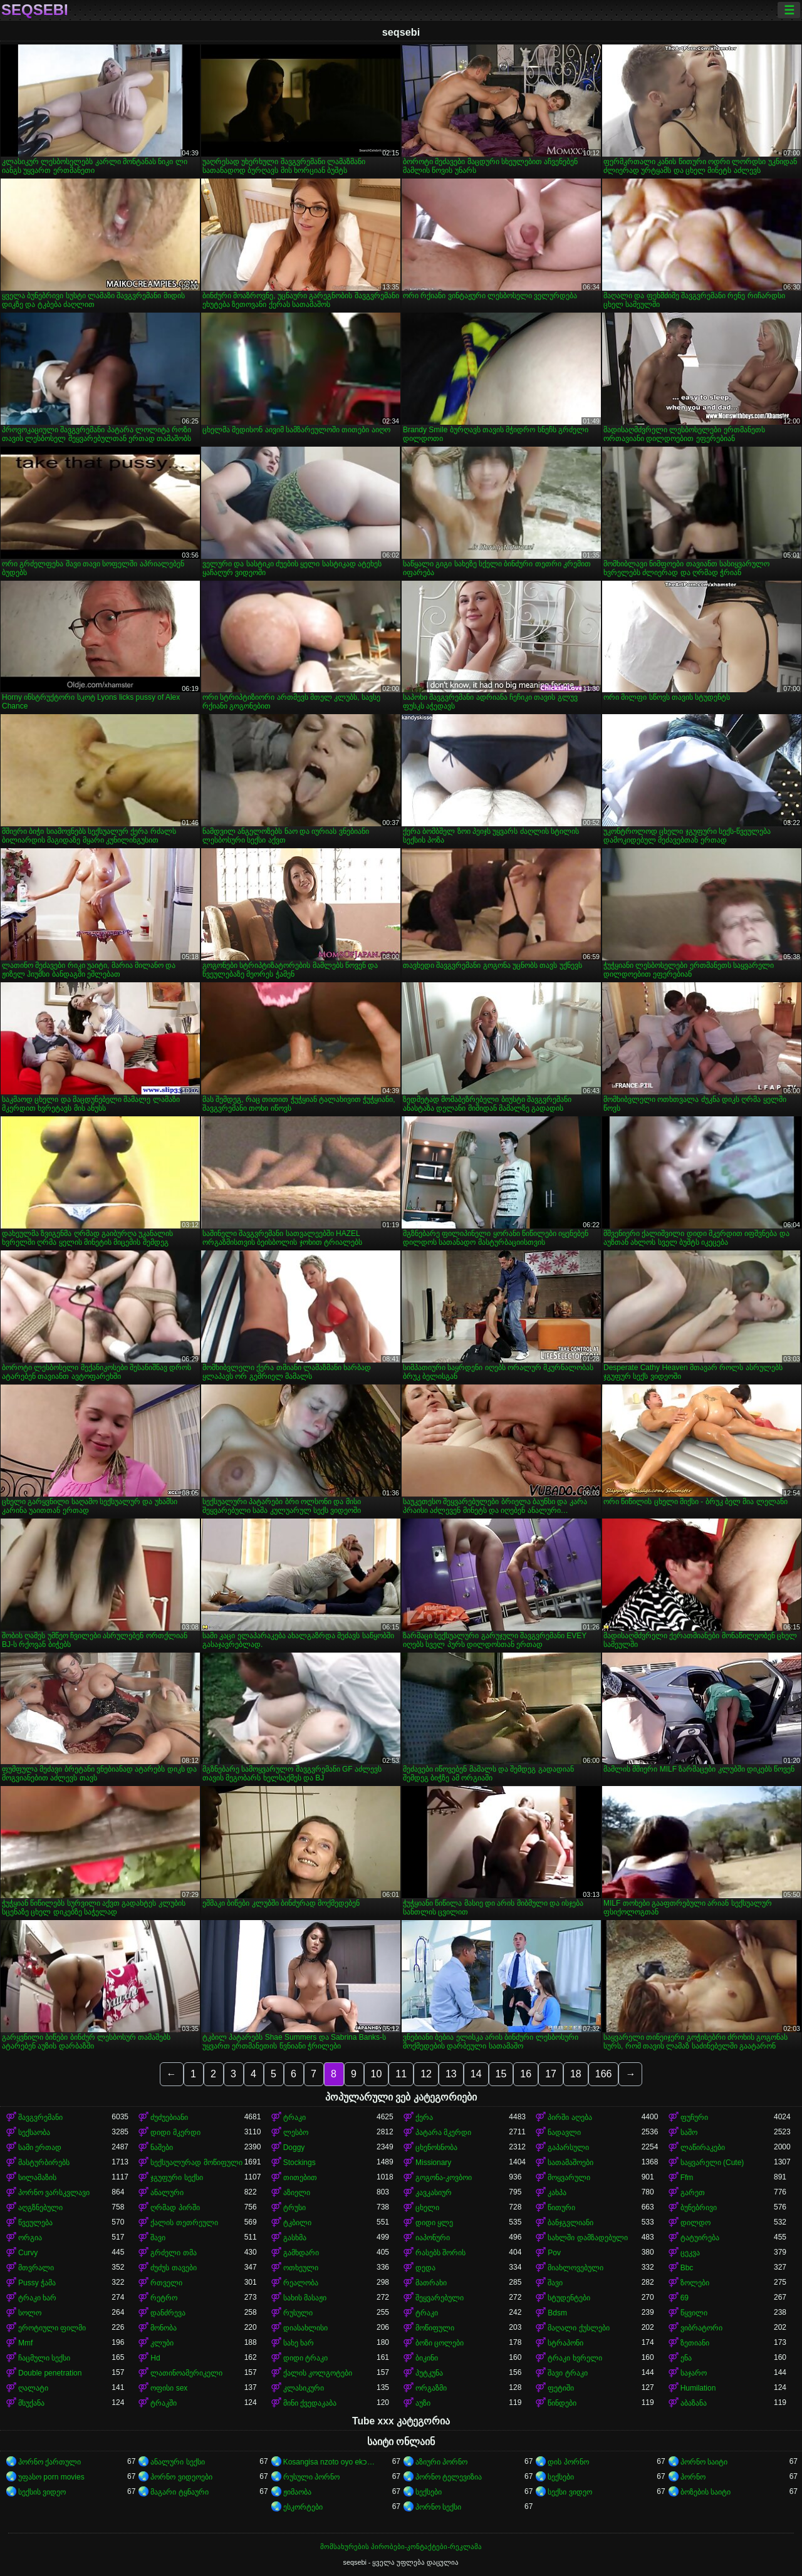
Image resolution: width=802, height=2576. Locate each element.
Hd (155, 2358)
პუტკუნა (429, 2373)
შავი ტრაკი (567, 2373)
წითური (561, 2207)
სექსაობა (34, 2132)
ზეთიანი (694, 2343)
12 (426, 2074)
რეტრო (163, 2297)
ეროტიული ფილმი (52, 2328)
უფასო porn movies (51, 2477)
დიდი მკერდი (175, 2132)
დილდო (695, 2222)
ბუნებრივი (698, 2207)
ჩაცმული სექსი (44, 2358)
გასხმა (294, 2237)
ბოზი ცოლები (439, 2343)
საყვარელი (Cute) (712, 2162)
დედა (425, 2267)
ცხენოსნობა (436, 2147)
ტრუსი (294, 2207)
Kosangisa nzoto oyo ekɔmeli (330, 2462)
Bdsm (557, 2313)
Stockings (299, 2162)
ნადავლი (564, 2132)
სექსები (561, 2477)
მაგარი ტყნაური (179, 2492)
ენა (686, 2358)
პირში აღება (569, 2117)
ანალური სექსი (177, 2462)
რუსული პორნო (311, 2477)
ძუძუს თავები (173, 2267)
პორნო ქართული (49, 2462)
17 (550, 2074)
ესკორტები (303, 2507)
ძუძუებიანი (169, 2117)
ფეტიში (561, 2388)
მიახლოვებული (575, 2267)
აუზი (422, 2403)
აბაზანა (693, 2403)
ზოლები (694, 2282)
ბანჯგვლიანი (570, 2222)
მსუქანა (31, 2403)
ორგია (30, 2237)
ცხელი (427, 2207)
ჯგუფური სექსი (176, 2177)
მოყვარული (569, 2177)
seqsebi (34, 10)
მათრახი (431, 2282)
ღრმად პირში (174, 2207)
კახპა (557, 2192)
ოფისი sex (168, 2388)
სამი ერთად (39, 2147)
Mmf (25, 2343)
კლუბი (162, 2343)
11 (401, 2074)
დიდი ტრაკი (305, 2358)
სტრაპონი (565, 2343)
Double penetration (49, 2373)
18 (575, 2074)
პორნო (693, 2477)
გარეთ (692, 2192)
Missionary (433, 2162)
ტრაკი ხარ (37, 2297)
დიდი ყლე (434, 2222)
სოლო (29, 2313)
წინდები (562, 2403)
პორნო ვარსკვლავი (54, 2192)
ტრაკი (294, 2117)
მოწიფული (434, 2328)
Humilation (698, 2388)
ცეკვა (690, 2252)
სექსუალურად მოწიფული (196, 2162)
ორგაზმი (431, 2388)
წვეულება (35, 2222)
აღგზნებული (40, 2207)
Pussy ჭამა (37, 2282)
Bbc (687, 2267)
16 (525, 2074)
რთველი (166, 2282)
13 (451, 2074)
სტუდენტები (569, 2297)
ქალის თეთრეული (183, 2222)
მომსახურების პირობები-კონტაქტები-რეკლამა (401, 2546)
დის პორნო (568, 2462)
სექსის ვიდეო (42, 2492)
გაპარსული (568, 2147)
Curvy (28, 2252)
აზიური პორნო (441, 2462)
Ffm (687, 2177)
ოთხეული (300, 2267)
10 (376, 2074)
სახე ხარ (298, 2343)
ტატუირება (699, 2237)
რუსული (298, 2313)
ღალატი (33, 2388)
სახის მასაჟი (304, 2297)
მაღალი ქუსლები (578, 2328)
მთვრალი (36, 2267)
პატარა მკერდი (443, 2132)
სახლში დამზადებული (587, 2237)
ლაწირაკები (702, 2147)
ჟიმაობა (297, 2492)
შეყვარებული (439, 2297)
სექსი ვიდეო (569, 2492)
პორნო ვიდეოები (181, 2477)
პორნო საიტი (703, 2462)
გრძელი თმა (173, 2252)
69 (684, 2297)
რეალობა (300, 2282)
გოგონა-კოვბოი (443, 2177)
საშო (688, 2132)
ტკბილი (297, 2222)
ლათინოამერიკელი (186, 2373)
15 (501, 2074)
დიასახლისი (305, 2328)
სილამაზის (37, 2177)
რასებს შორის (440, 2252)
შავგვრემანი (40, 2117)
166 (603, 2074)
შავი (157, 2237)
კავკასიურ (433, 2192)
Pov (554, 2252)
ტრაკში (163, 2403)
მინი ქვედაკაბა (309, 2403)
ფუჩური (694, 2117)
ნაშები (161, 2147)
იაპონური (432, 2237)
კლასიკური (303, 2388)
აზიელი (296, 2192)
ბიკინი (426, 2358)
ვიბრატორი (701, 2328)
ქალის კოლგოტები (317, 2373)
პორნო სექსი (438, 2507)
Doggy (294, 2147)
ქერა (424, 2117)
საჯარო (693, 2373)
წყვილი (693, 2313)
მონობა (163, 2328)
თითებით (300, 2177)
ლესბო (295, 2132)
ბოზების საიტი (705, 2492)
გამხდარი (301, 2252)
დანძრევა (167, 2313)
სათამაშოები (570, 2162)
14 (476, 2074)
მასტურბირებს (44, 2162)
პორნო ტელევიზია (448, 2477)
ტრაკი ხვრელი (575, 2358)
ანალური (167, 2192)
